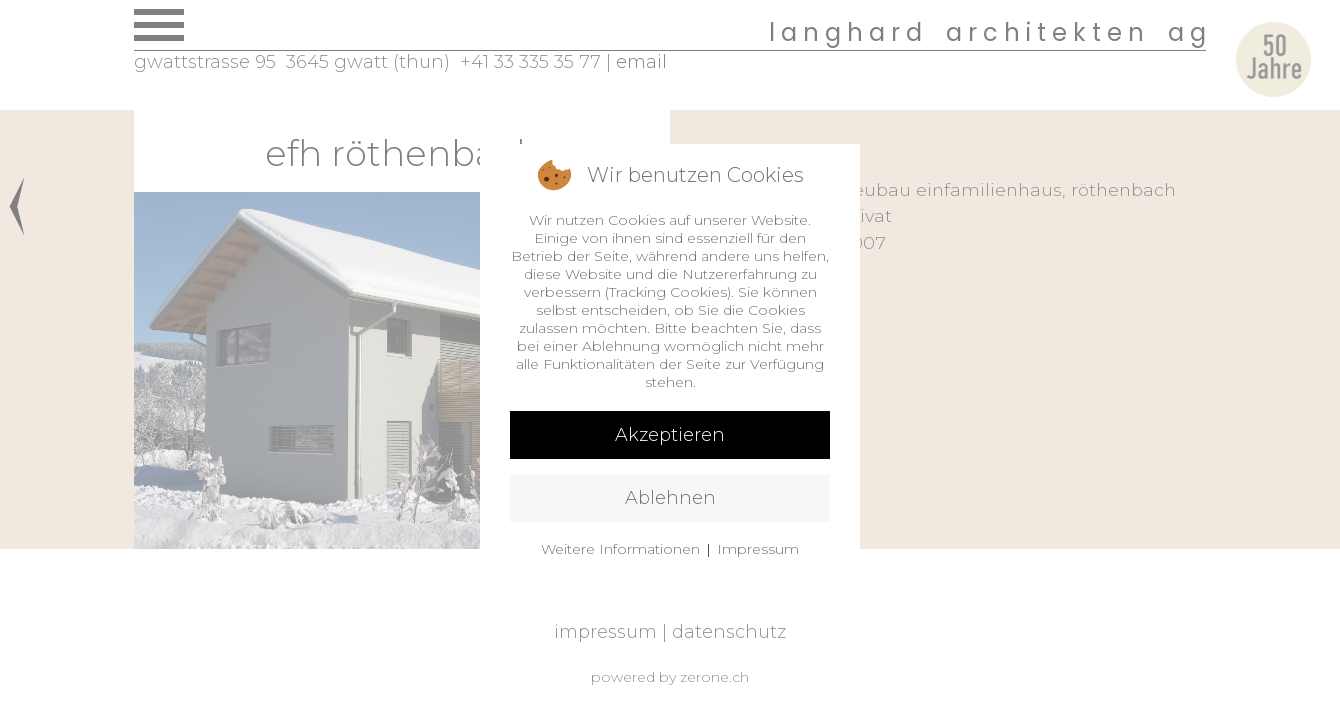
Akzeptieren (670, 435)
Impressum (758, 549)
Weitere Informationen (620, 549)
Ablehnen (670, 498)
